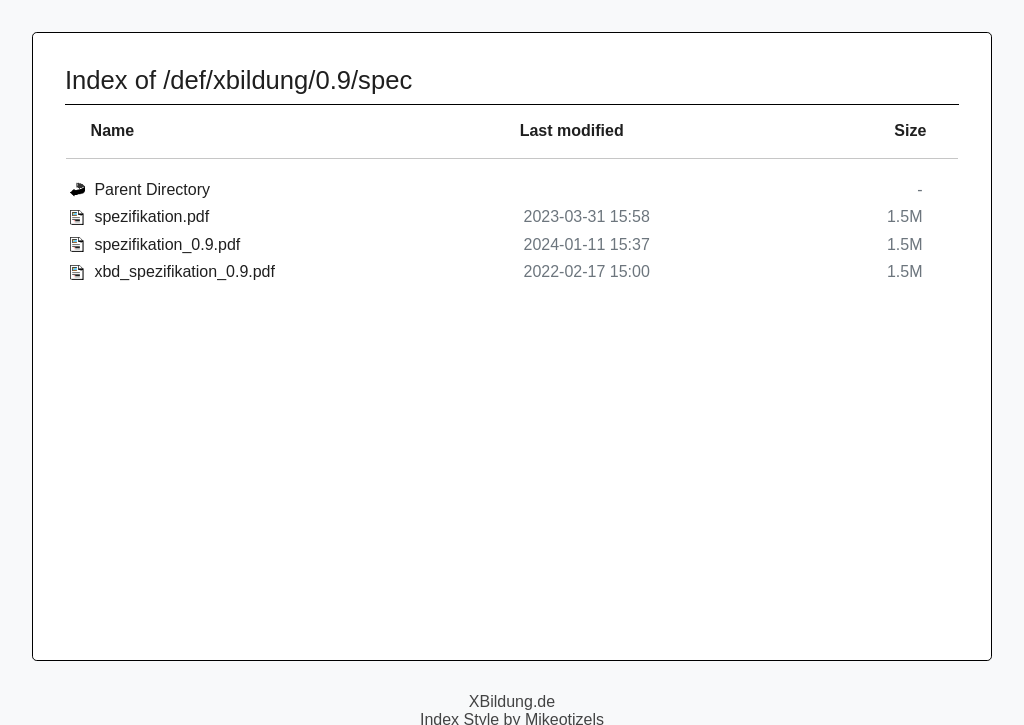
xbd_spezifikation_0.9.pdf (184, 271)
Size (910, 130)
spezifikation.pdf (151, 216)
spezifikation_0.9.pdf (167, 244)
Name (113, 130)
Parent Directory (152, 189)
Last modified (572, 130)
